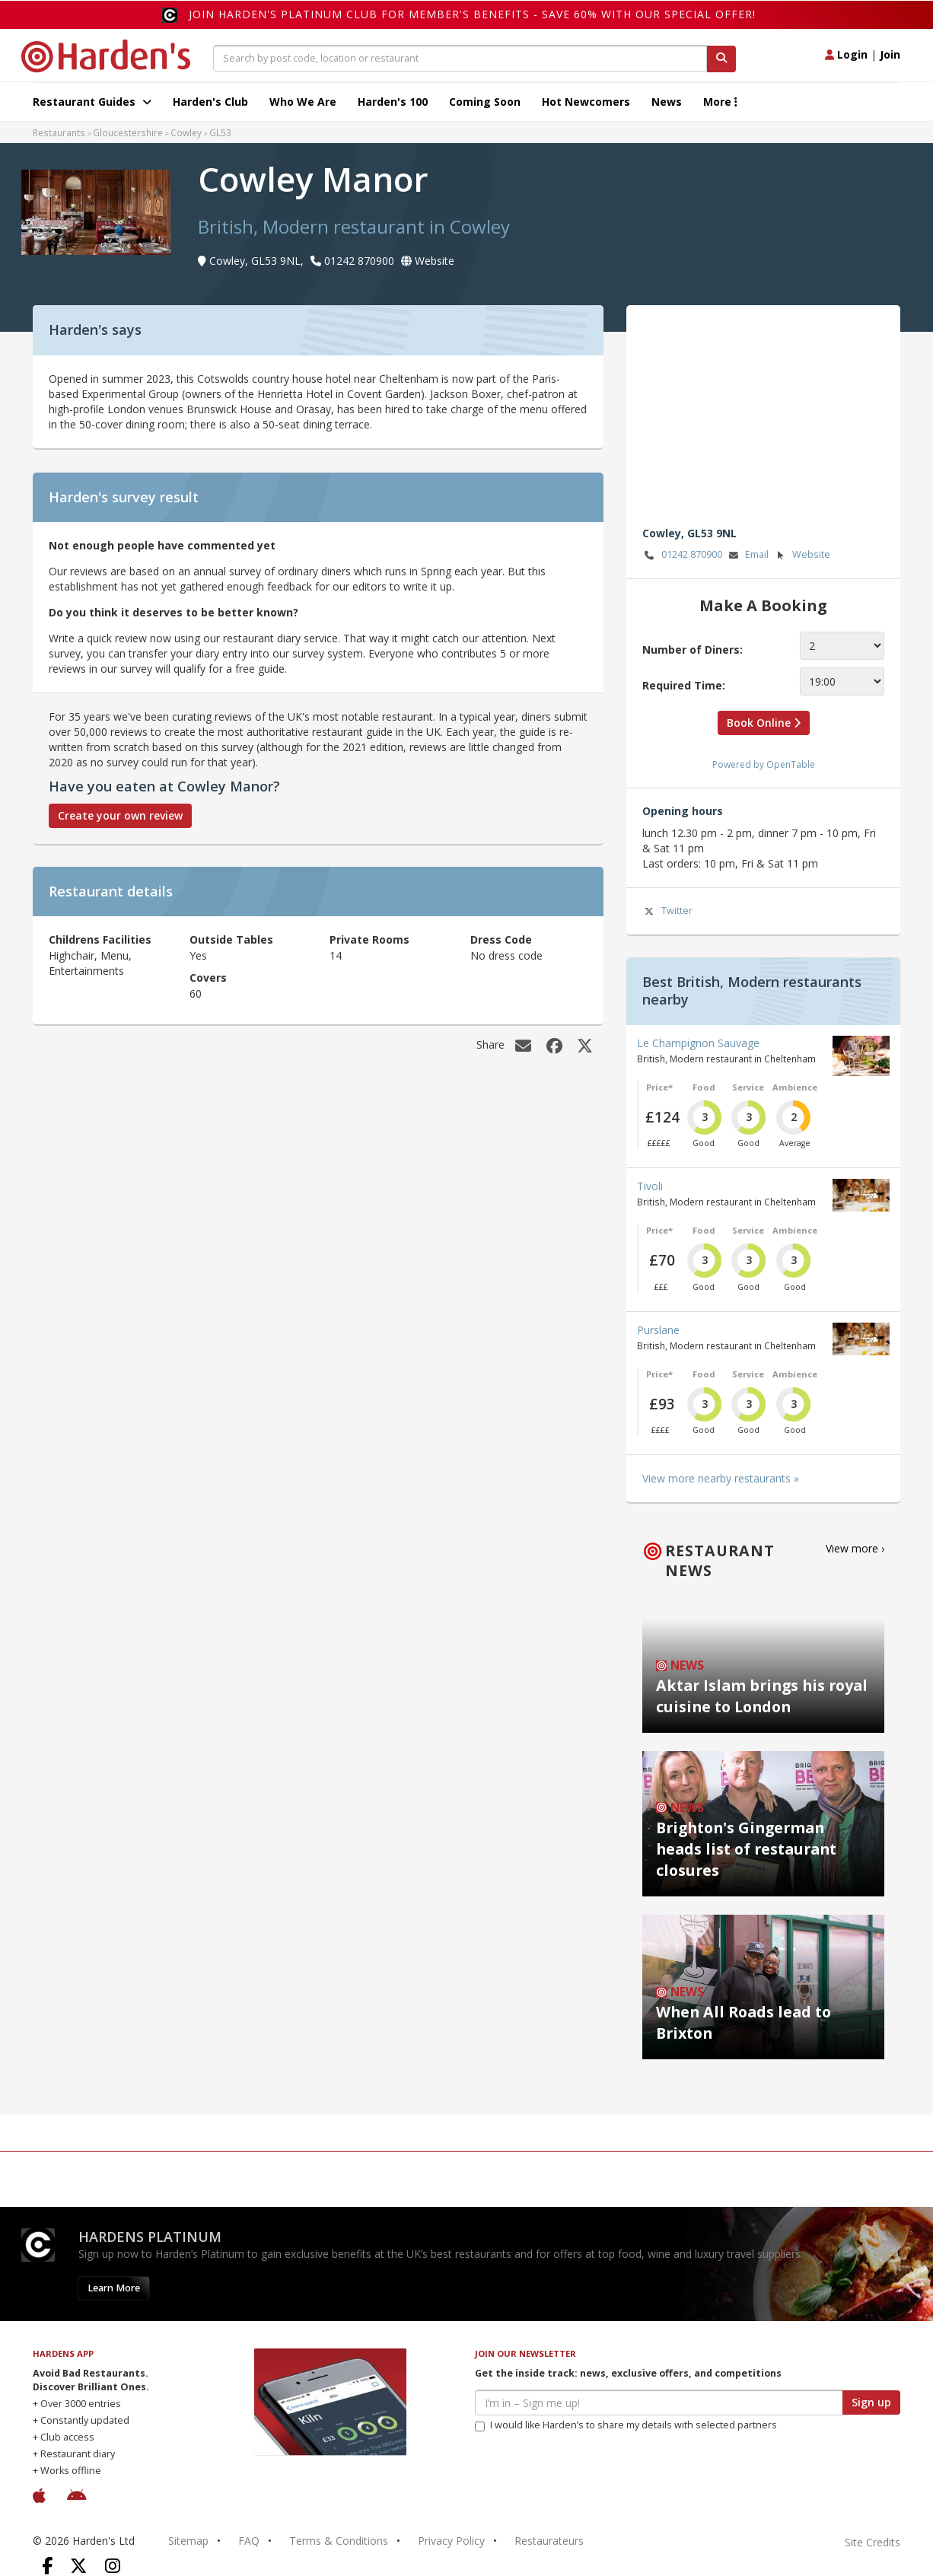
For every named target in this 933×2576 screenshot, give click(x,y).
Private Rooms (369, 939)
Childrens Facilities (100, 939)
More (720, 101)
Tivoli (650, 1186)
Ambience (794, 1087)
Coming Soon (485, 101)
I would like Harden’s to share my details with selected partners (626, 2424)
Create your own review (120, 815)
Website (801, 555)
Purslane (658, 1330)
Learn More (114, 2287)
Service (748, 1087)
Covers (208, 977)
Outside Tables (231, 939)
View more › (855, 1548)
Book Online (764, 722)
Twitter (667, 911)
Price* (659, 1087)
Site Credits (872, 2542)
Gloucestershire (128, 132)
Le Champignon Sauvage (698, 1043)
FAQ (249, 2540)
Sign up (871, 2402)
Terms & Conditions (338, 2540)
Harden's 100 (393, 101)
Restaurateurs (549, 2540)
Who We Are (302, 101)
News (666, 101)
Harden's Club (210, 101)
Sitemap (188, 2540)
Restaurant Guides (92, 101)
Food (704, 1087)
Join (890, 54)
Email (747, 555)
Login (846, 54)
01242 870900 (682, 555)
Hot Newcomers (586, 101)
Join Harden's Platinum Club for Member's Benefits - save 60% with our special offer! (472, 14)
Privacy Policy (451, 2540)
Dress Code (501, 939)
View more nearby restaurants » (720, 1478)
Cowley (186, 132)
